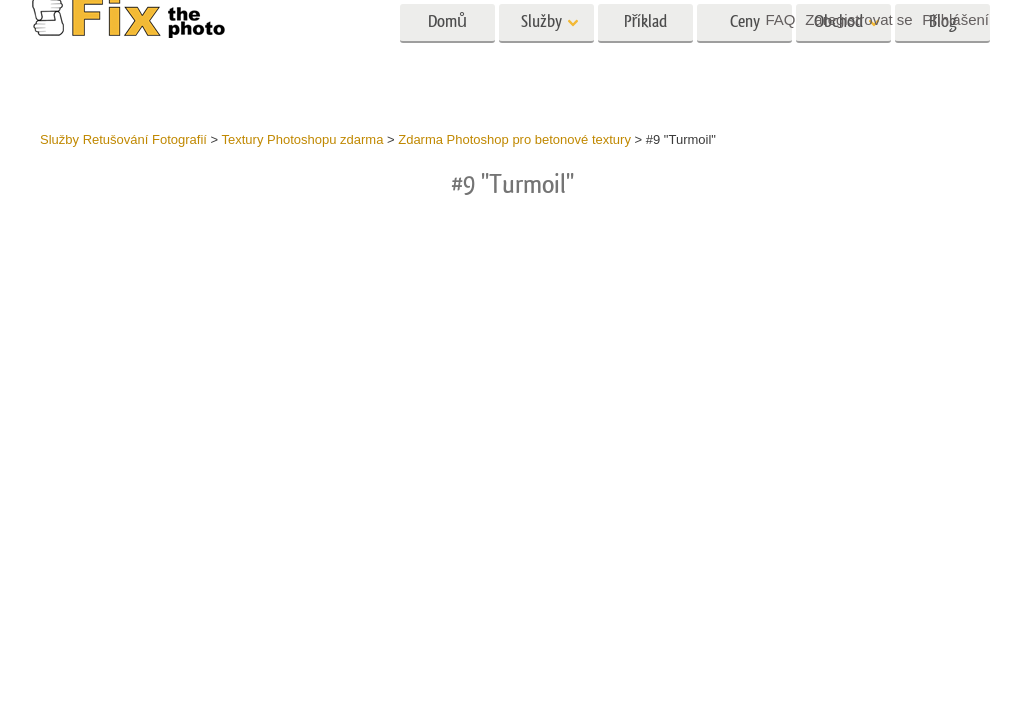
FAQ (780, 19)
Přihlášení (955, 19)
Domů (447, 57)
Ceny (745, 57)
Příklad (646, 57)
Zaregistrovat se (859, 19)
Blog (943, 57)
